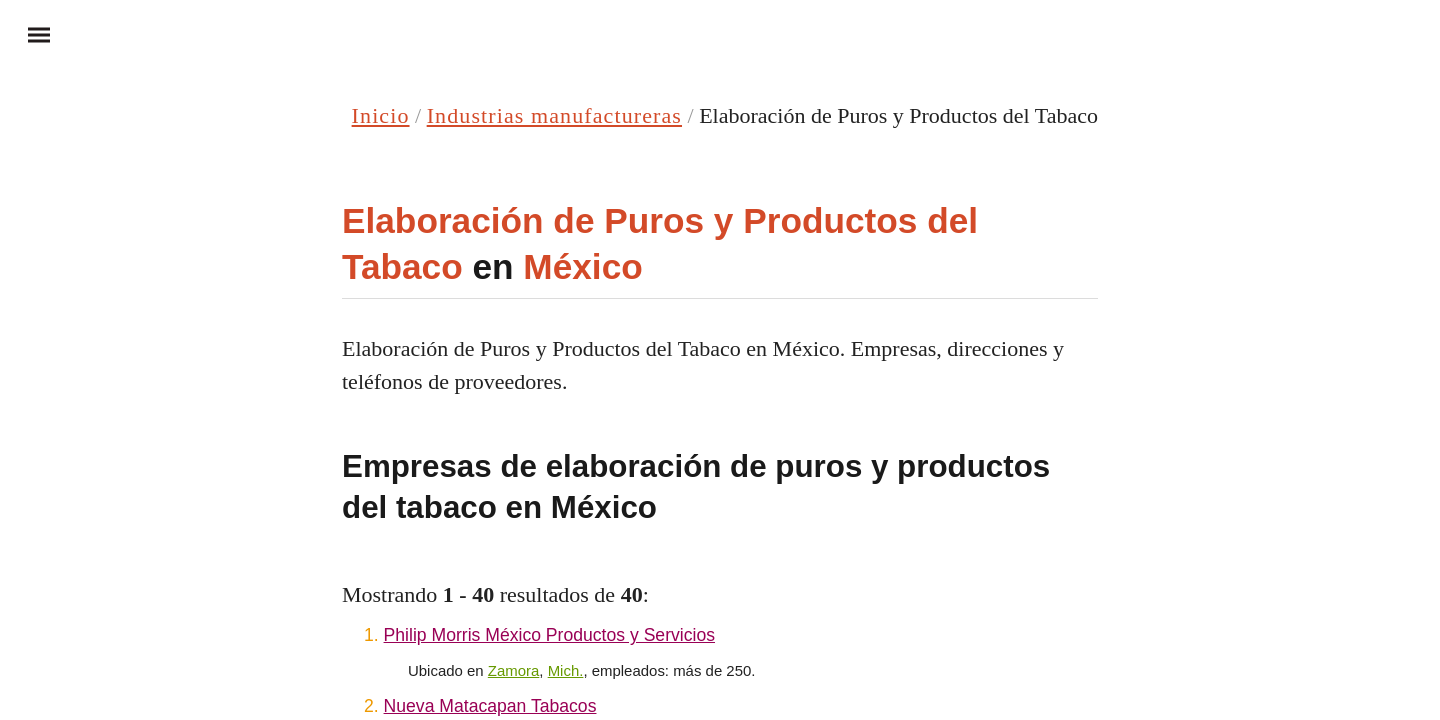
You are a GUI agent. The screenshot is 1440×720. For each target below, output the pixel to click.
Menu (30, 34)
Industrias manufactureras (554, 115)
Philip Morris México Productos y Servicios (549, 635)
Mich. (566, 670)
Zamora (514, 670)
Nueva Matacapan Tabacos (490, 706)
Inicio (381, 115)
